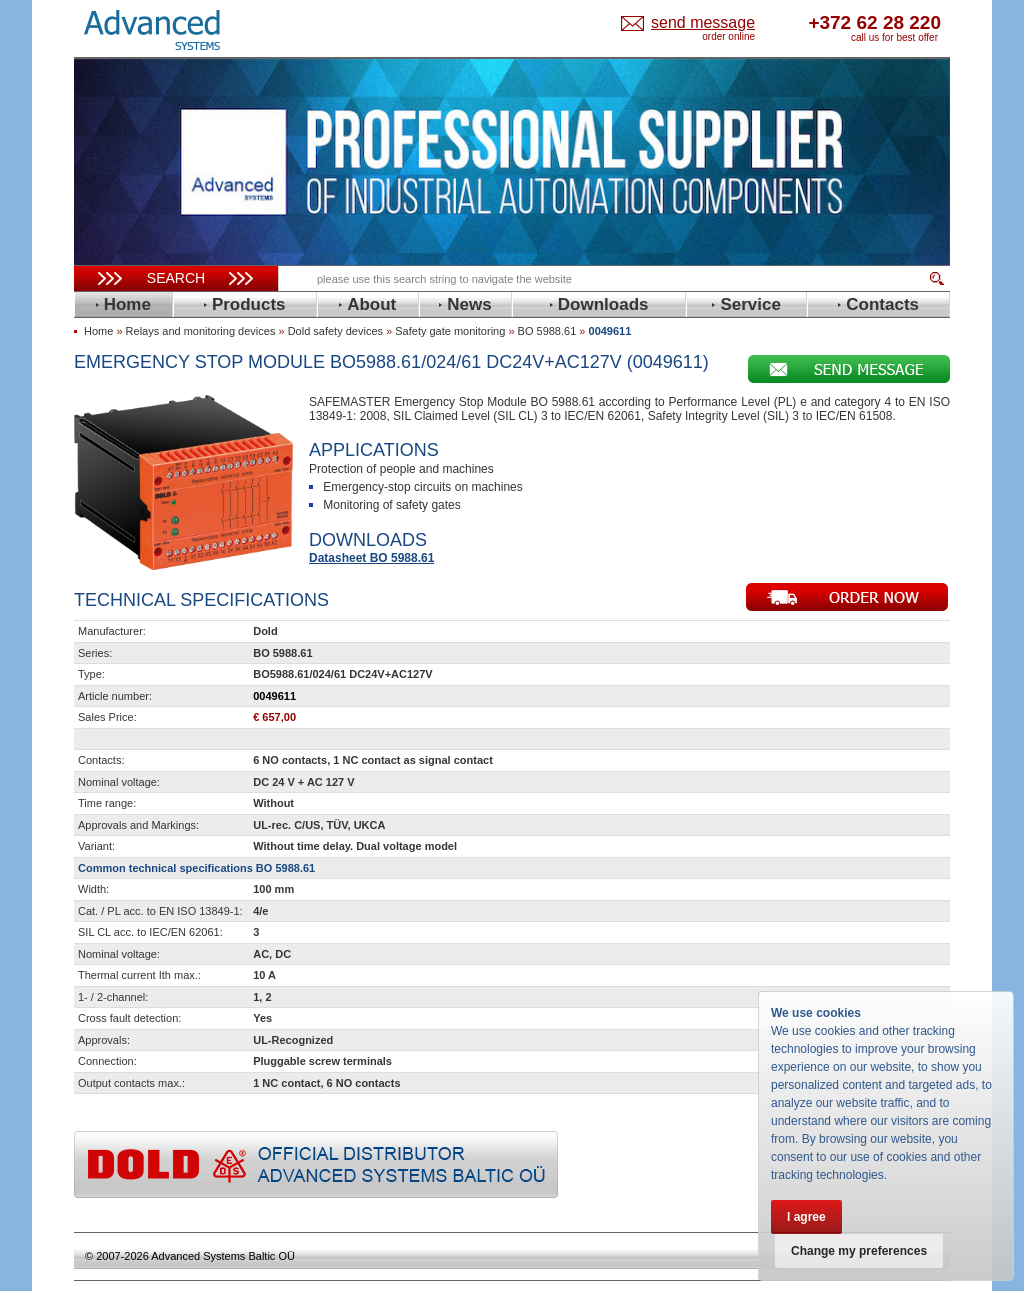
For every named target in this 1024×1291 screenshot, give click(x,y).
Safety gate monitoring (450, 331)
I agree (806, 1217)
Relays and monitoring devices (201, 331)
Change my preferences (859, 1251)
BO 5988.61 (547, 331)
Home (98, 331)
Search (176, 278)
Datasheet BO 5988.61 (371, 558)
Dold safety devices (335, 331)
